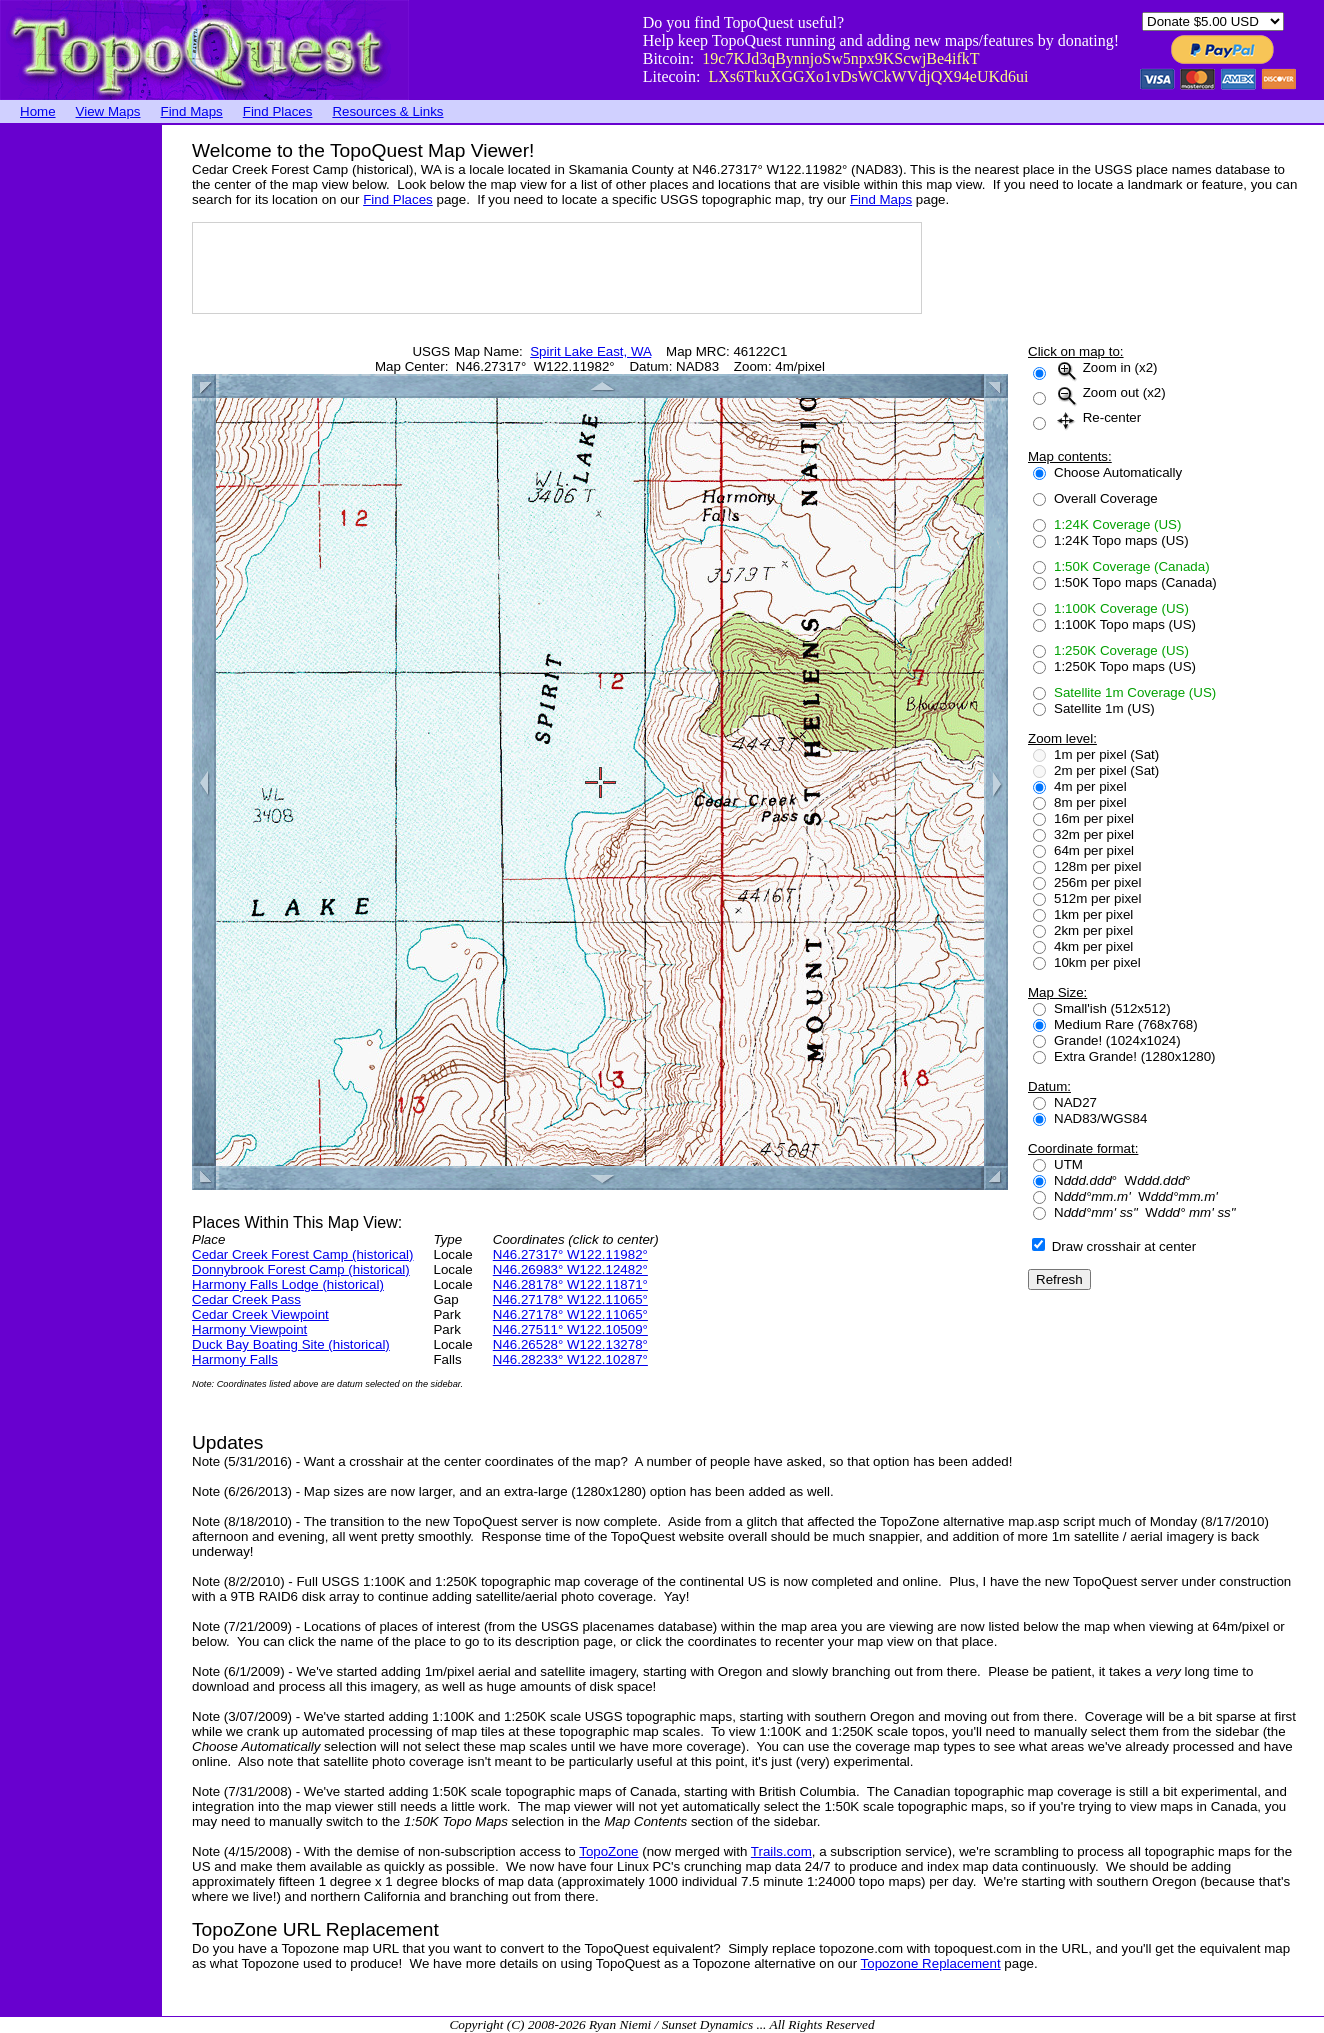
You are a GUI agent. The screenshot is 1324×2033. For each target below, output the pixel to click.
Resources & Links (387, 111)
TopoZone (608, 1851)
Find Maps (192, 111)
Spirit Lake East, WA (590, 351)
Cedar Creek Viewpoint (260, 1314)
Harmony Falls (235, 1359)
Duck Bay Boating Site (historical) (291, 1344)
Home (38, 111)
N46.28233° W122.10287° (570, 1359)
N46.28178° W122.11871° (570, 1284)
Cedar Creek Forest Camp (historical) (302, 1254)
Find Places (278, 111)
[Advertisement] (80, 425)
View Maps (108, 111)
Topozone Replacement (931, 1963)
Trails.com (781, 1851)
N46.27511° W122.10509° (570, 1329)
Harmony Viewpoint (249, 1329)
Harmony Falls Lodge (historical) (288, 1284)
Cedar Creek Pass (246, 1299)
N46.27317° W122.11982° (570, 1254)
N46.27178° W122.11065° (570, 1299)
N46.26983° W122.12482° (570, 1269)
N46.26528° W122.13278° (570, 1344)
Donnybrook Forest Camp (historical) (301, 1269)
